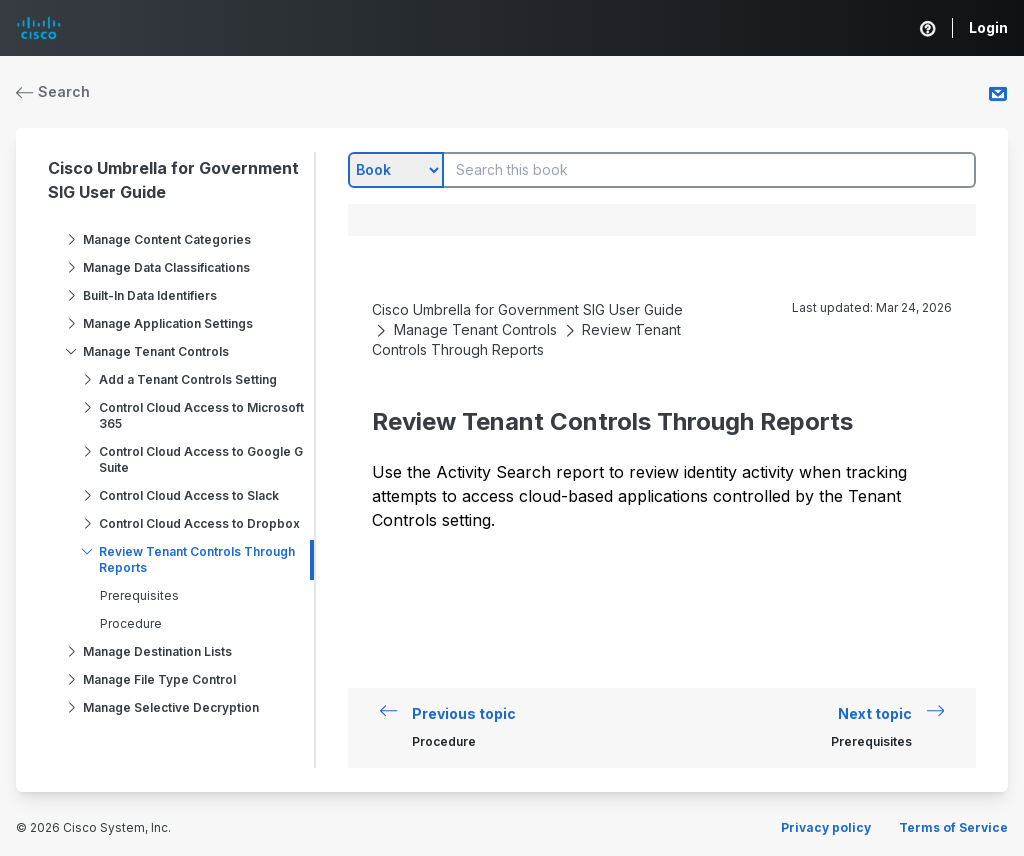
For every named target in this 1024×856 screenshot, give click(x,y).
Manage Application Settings (168, 323)
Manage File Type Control (159, 679)
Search (53, 91)
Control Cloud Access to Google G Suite (201, 459)
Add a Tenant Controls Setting (188, 379)
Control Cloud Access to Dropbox (199, 523)
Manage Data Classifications (166, 267)
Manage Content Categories (167, 239)
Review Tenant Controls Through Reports (197, 559)
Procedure (131, 623)
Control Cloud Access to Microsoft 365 (201, 415)
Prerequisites (139, 595)
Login (988, 27)
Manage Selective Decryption (171, 707)
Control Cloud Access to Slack (189, 495)
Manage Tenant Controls (156, 351)
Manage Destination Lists (157, 651)
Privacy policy (826, 827)
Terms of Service (953, 827)
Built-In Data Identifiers (150, 295)
